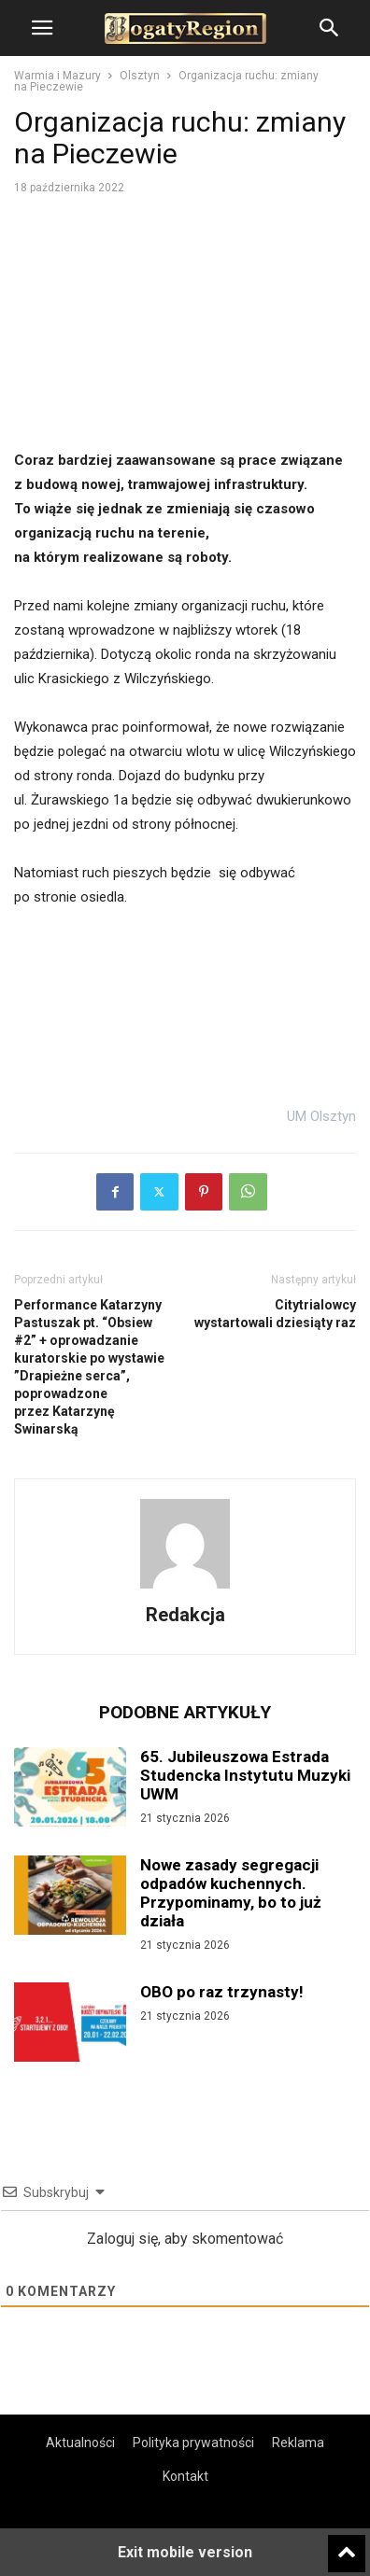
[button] (42, 28)
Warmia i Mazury (57, 75)
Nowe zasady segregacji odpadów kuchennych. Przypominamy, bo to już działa (230, 1892)
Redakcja (185, 1614)
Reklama (298, 2442)
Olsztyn (140, 75)
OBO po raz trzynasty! (222, 1991)
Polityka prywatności (193, 2442)
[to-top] (346, 2545)
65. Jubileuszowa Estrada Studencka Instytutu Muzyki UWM (245, 1775)
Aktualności (80, 2442)
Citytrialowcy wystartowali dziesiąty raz (275, 1313)
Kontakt (185, 2476)
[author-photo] (185, 1588)
